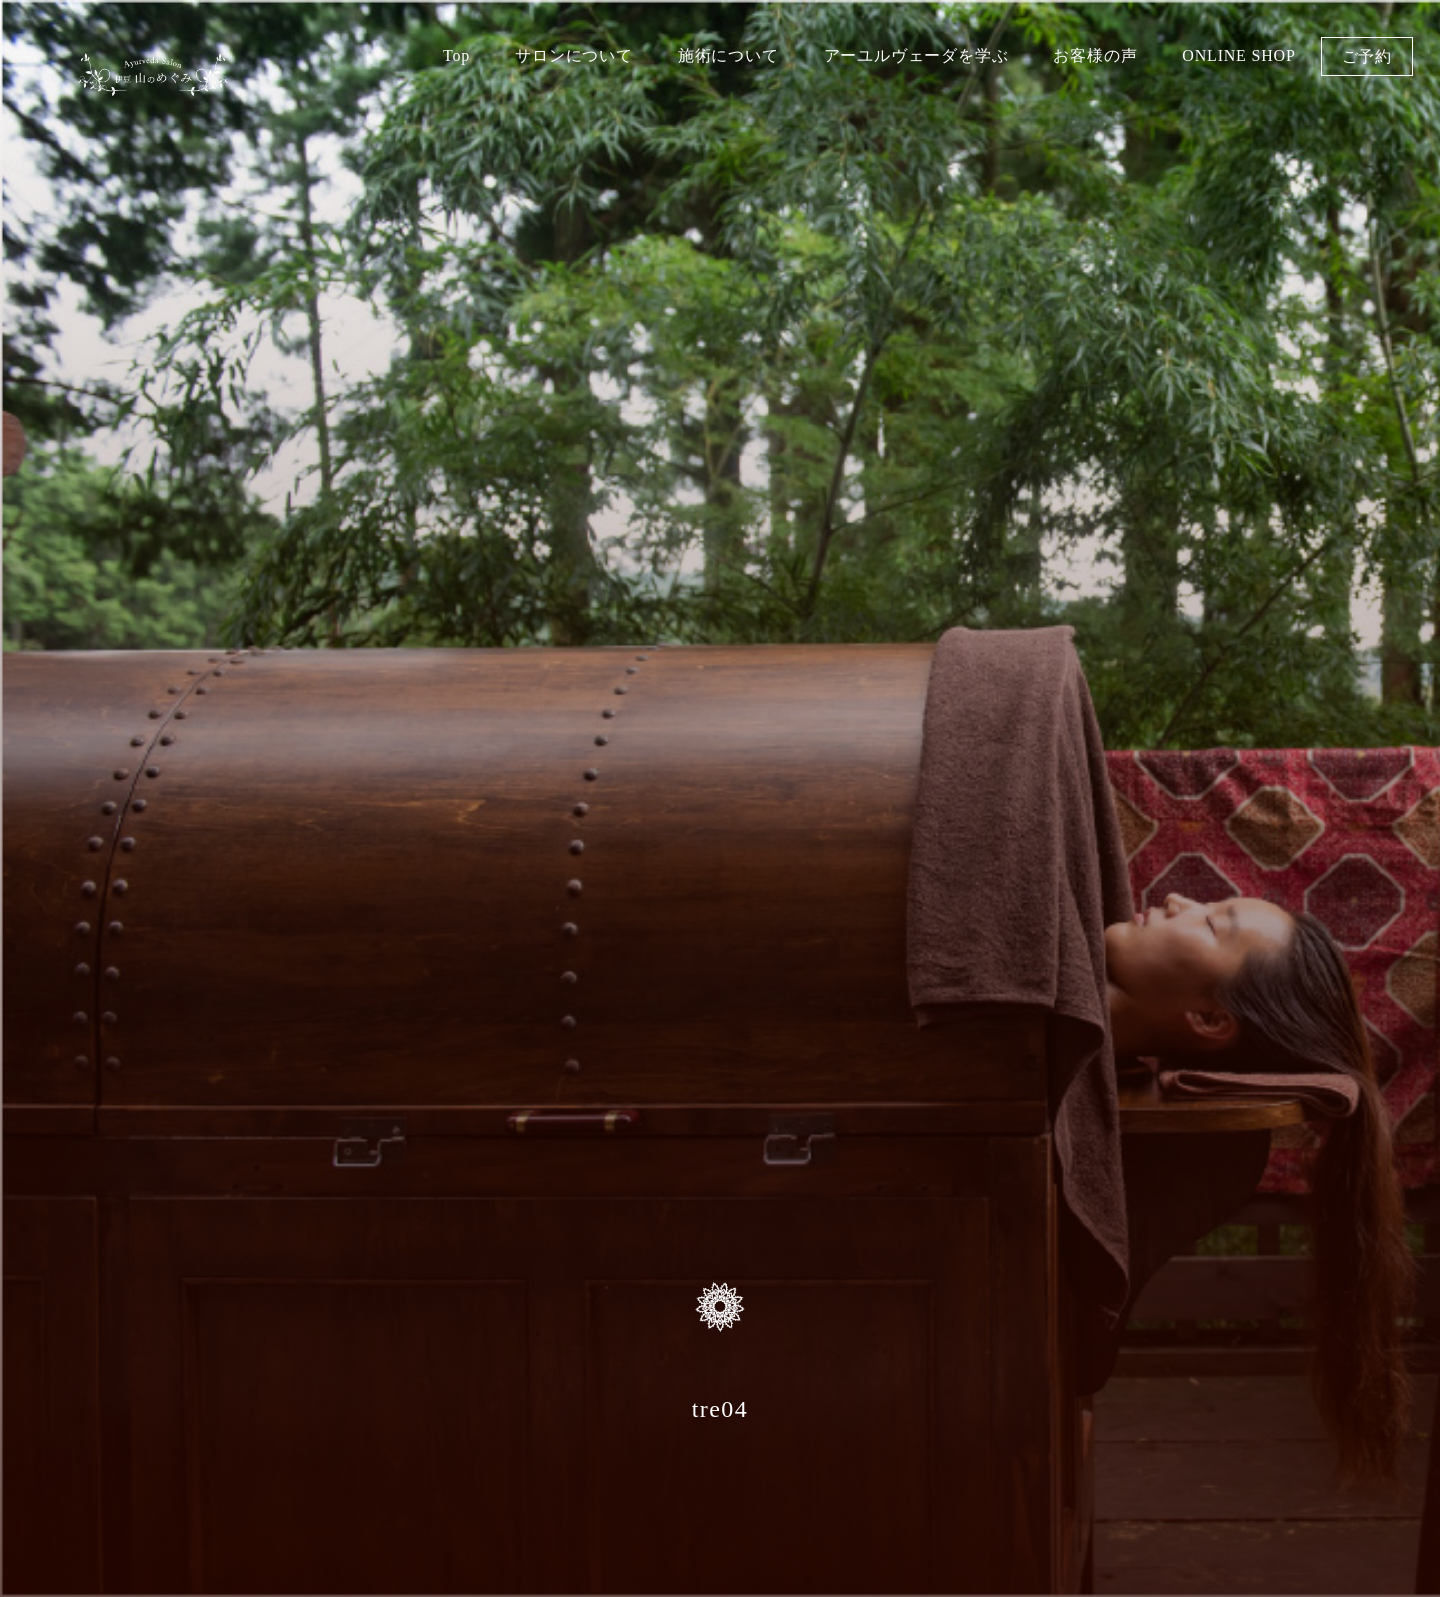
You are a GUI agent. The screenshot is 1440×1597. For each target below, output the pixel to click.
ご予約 (1367, 56)
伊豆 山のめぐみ (153, 88)
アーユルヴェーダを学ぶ (916, 55)
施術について (728, 55)
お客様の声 (1095, 55)
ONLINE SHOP (1238, 55)
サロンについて (574, 55)
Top (456, 55)
